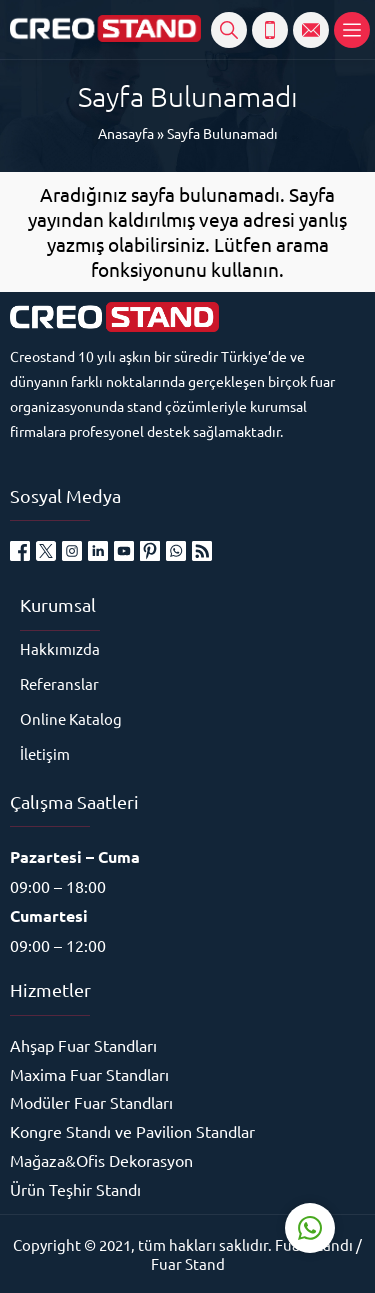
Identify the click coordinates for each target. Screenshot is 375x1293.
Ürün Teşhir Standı (75, 1189)
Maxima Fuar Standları (89, 1074)
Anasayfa (126, 133)
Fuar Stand (188, 1263)
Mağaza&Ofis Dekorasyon (101, 1160)
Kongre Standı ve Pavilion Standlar (132, 1131)
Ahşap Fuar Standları (83, 1045)
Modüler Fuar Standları (91, 1102)
